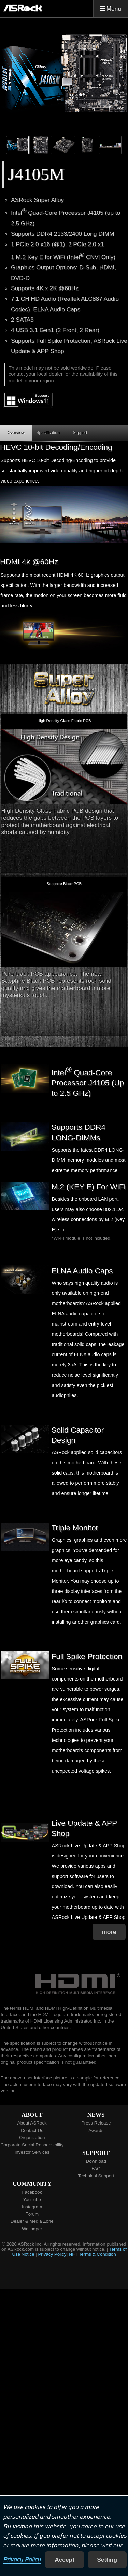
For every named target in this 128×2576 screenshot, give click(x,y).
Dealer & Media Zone (32, 2221)
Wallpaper (32, 2228)
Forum (32, 2214)
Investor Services (32, 2152)
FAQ (96, 2168)
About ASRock (32, 2123)
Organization (32, 2137)
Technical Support (96, 2175)
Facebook (32, 2192)
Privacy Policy (22, 2559)
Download (96, 2161)
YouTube (32, 2199)
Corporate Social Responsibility (31, 2144)
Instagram (32, 2206)
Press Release (96, 2123)
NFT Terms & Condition (92, 2254)
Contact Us (32, 2130)
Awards (95, 2130)
